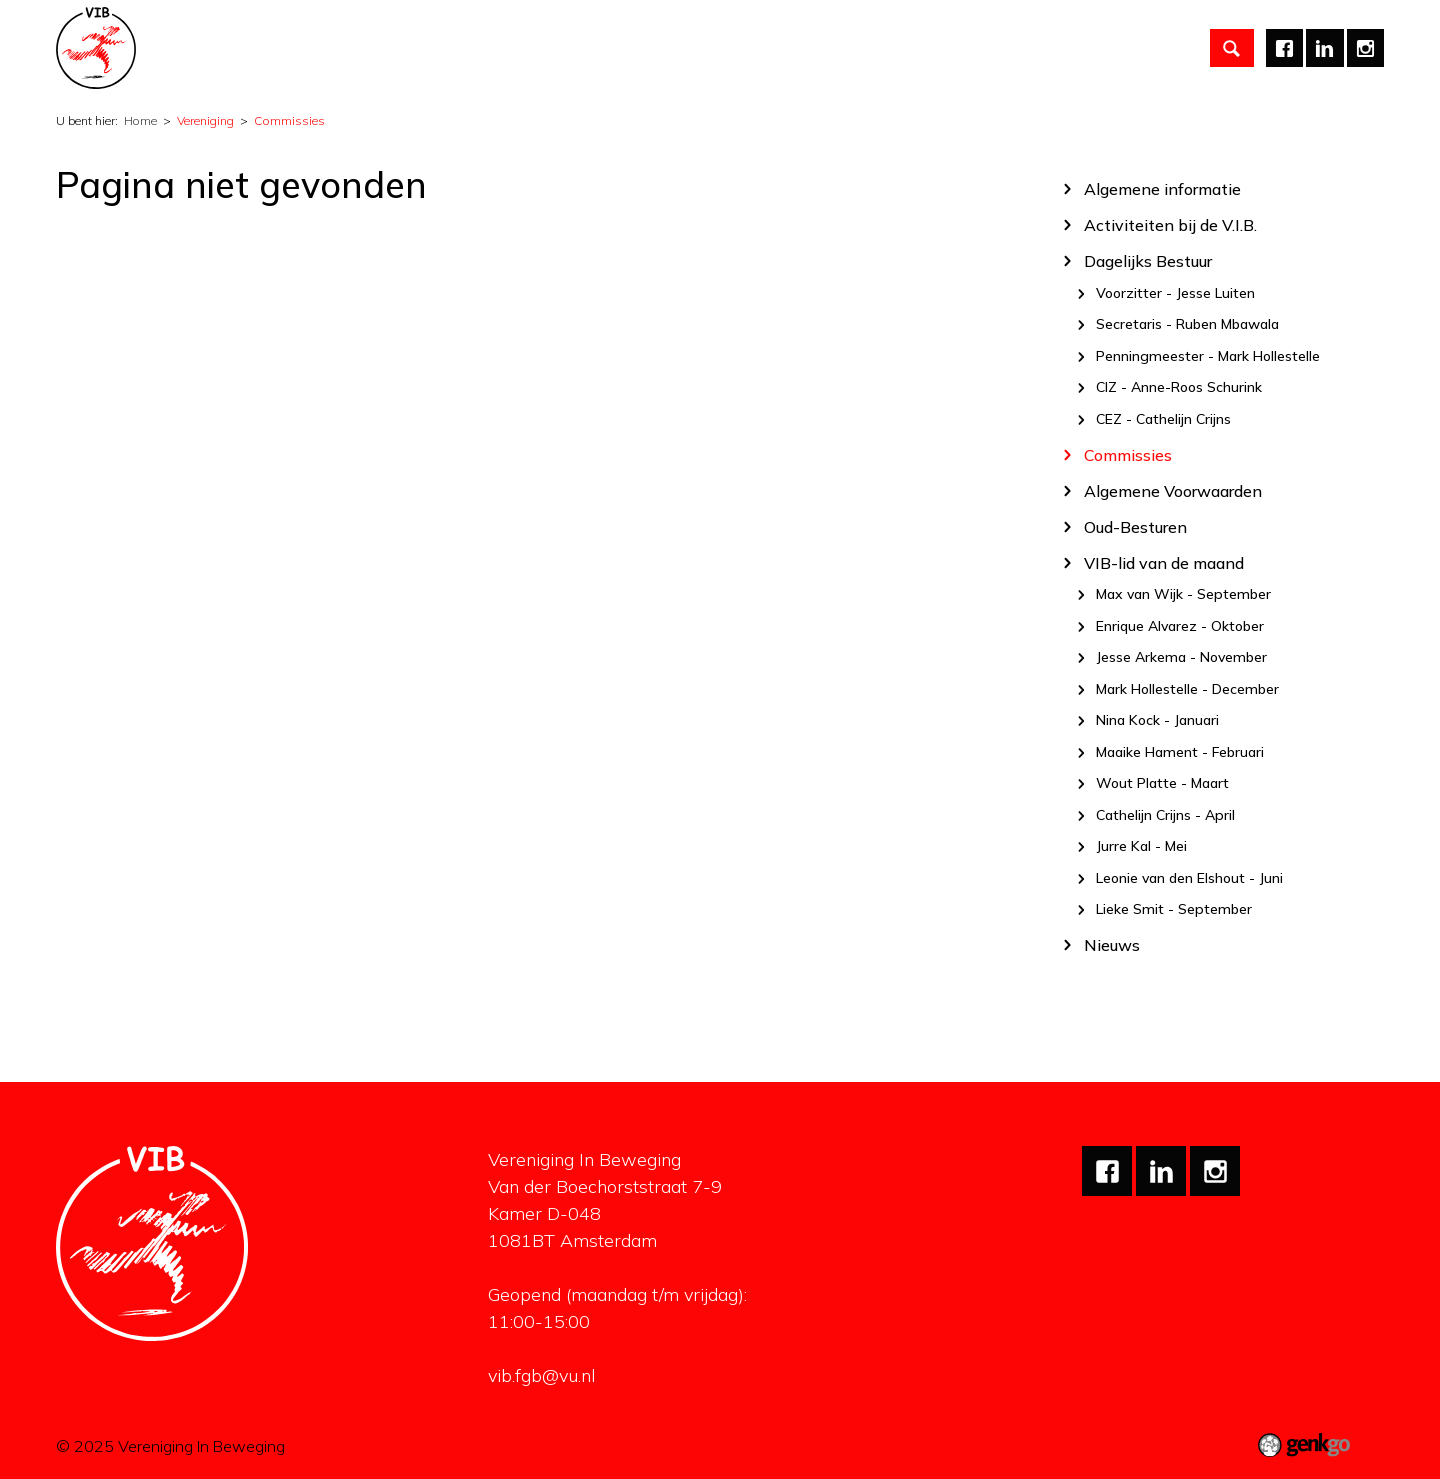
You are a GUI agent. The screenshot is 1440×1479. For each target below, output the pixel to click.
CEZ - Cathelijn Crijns (1163, 419)
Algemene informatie (1162, 188)
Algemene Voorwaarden (1173, 490)
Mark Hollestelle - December (1187, 689)
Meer (1151, 48)
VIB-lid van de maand (1164, 562)
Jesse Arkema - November (1181, 658)
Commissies (289, 120)
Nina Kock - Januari (1157, 721)
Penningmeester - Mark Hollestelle (1208, 356)
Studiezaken (516, 48)
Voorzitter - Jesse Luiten (1175, 293)
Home (211, 48)
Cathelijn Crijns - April (1165, 815)
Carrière (714, 48)
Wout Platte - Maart (1162, 784)
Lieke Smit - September (1174, 910)
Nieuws (1112, 944)
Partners (623, 48)
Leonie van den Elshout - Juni (1189, 878)
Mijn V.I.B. (983, 48)
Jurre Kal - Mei (1141, 847)
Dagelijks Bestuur (1148, 260)
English (1073, 48)
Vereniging (288, 48)
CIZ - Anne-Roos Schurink (1179, 388)
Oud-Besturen (1135, 526)
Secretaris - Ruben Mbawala (1187, 325)
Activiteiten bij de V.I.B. (1170, 224)
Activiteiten (399, 48)
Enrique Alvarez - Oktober (1180, 626)
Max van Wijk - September (1183, 595)
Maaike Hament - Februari (1180, 752)
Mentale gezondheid (846, 48)
